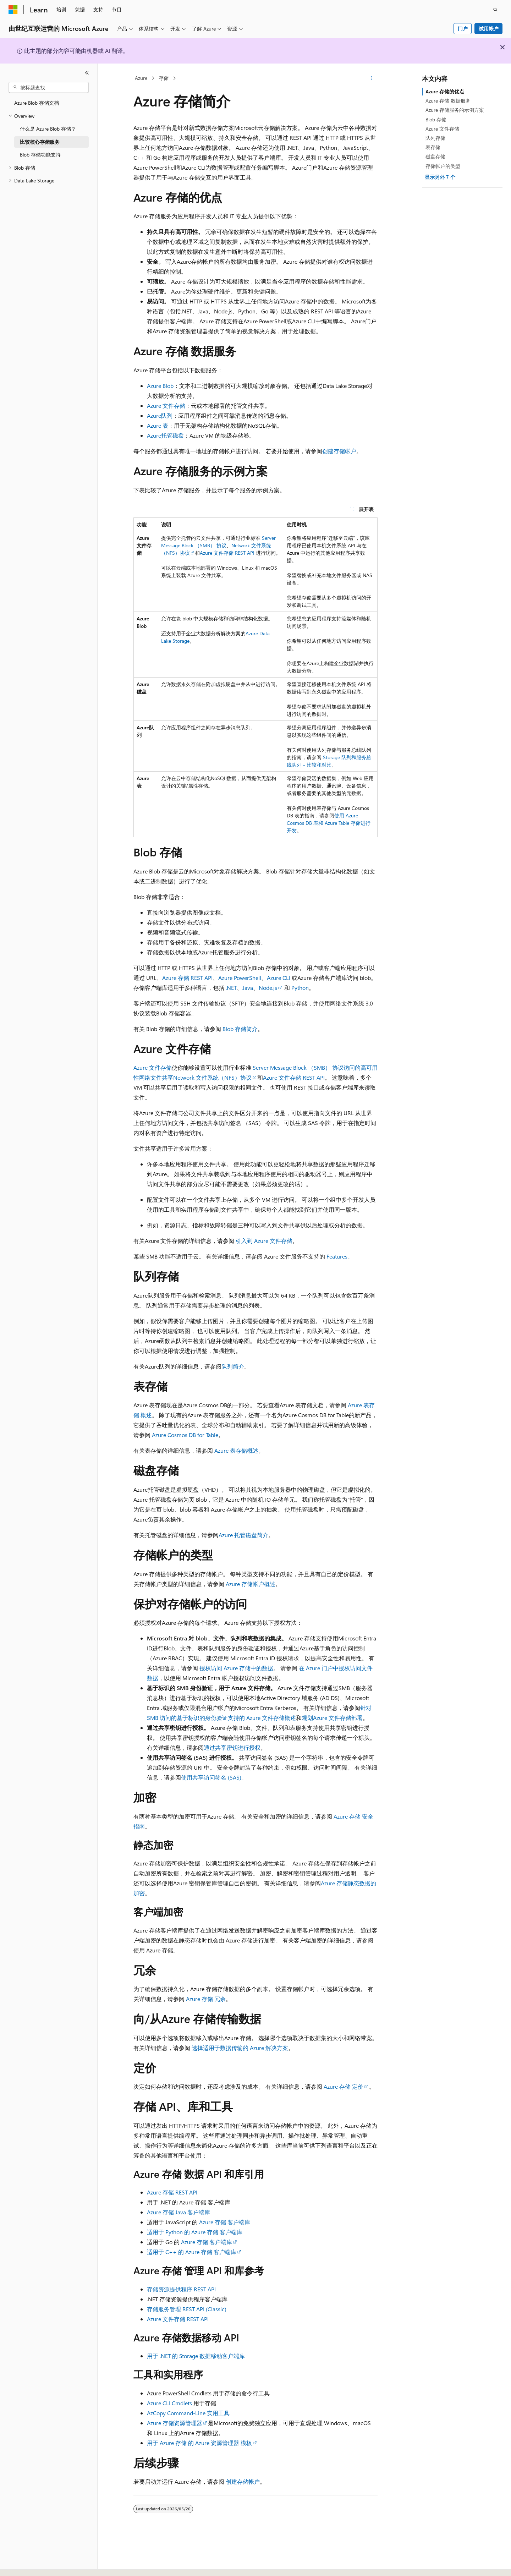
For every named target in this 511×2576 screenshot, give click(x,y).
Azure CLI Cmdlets (169, 2403)
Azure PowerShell (239, 977)
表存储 (432, 147)
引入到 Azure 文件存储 (264, 1240)
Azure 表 (157, 425)
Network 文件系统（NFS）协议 (212, 1077)
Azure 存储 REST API (187, 977)
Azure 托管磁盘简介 (243, 1535)
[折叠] (86, 72)
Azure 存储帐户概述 (250, 1584)
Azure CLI (278, 977)
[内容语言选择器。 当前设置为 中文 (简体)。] (28, 2564)
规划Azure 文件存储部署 (332, 1717)
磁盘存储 (435, 156)
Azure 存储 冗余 (206, 1998)
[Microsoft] (13, 9)
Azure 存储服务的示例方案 (454, 109)
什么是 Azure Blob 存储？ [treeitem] (48, 128)
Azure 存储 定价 (343, 2086)
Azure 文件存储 (166, 405)
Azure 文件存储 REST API (227, 552)
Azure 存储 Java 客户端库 (178, 2212)
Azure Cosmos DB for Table (185, 1434)
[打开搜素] (495, 9)
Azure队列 (159, 415)
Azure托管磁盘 (165, 435)
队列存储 (435, 138)
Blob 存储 (435, 119)
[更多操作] (371, 78)
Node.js (268, 987)
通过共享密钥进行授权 (232, 1747)
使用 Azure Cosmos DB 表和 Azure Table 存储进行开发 (328, 823)
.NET (231, 987)
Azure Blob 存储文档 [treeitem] (36, 102)
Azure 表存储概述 (236, 1450)
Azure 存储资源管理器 (174, 2423)
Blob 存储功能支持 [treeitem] (40, 154)
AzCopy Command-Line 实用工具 (188, 2413)
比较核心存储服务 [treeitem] (40, 141)
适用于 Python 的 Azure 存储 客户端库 (194, 2232)
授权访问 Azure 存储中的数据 (236, 1668)
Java (247, 987)
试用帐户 (489, 28)
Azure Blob (160, 385)
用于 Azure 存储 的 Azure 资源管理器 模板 (199, 2442)
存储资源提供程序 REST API (181, 2289)
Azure (141, 78)
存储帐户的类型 (442, 166)
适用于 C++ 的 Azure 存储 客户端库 (191, 2252)
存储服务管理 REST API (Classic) (186, 2309)
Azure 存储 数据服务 (448, 100)
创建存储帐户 (339, 451)
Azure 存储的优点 (444, 91)
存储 (164, 78)
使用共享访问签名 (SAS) (211, 1777)
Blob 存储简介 (240, 1028)
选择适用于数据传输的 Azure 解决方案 (240, 2047)
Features (336, 1256)
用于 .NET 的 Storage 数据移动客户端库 (196, 2355)
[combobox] (49, 87)
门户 (463, 28)
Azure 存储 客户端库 (224, 2222)
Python (300, 987)
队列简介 (232, 1366)
